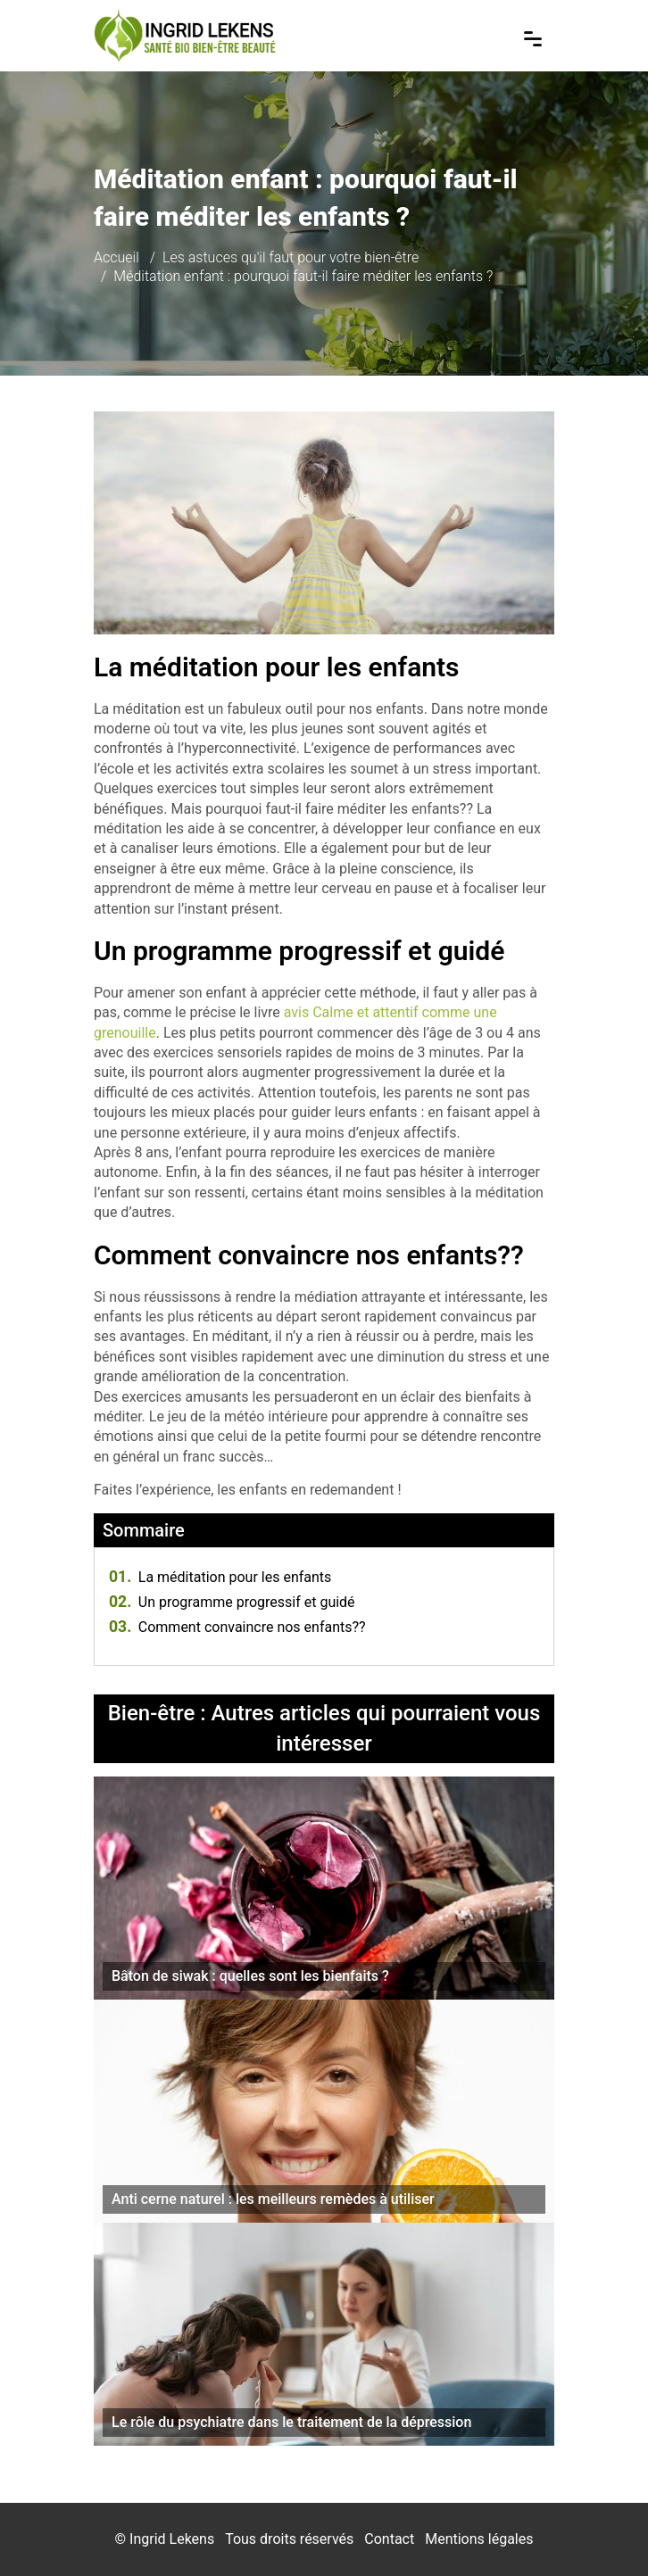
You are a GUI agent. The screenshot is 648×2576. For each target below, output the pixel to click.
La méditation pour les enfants (220, 1577)
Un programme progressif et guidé (232, 1602)
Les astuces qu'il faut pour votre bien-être (290, 257)
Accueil (116, 257)
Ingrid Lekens (171, 2538)
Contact (389, 2538)
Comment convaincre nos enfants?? (237, 1627)
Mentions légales (479, 2538)
